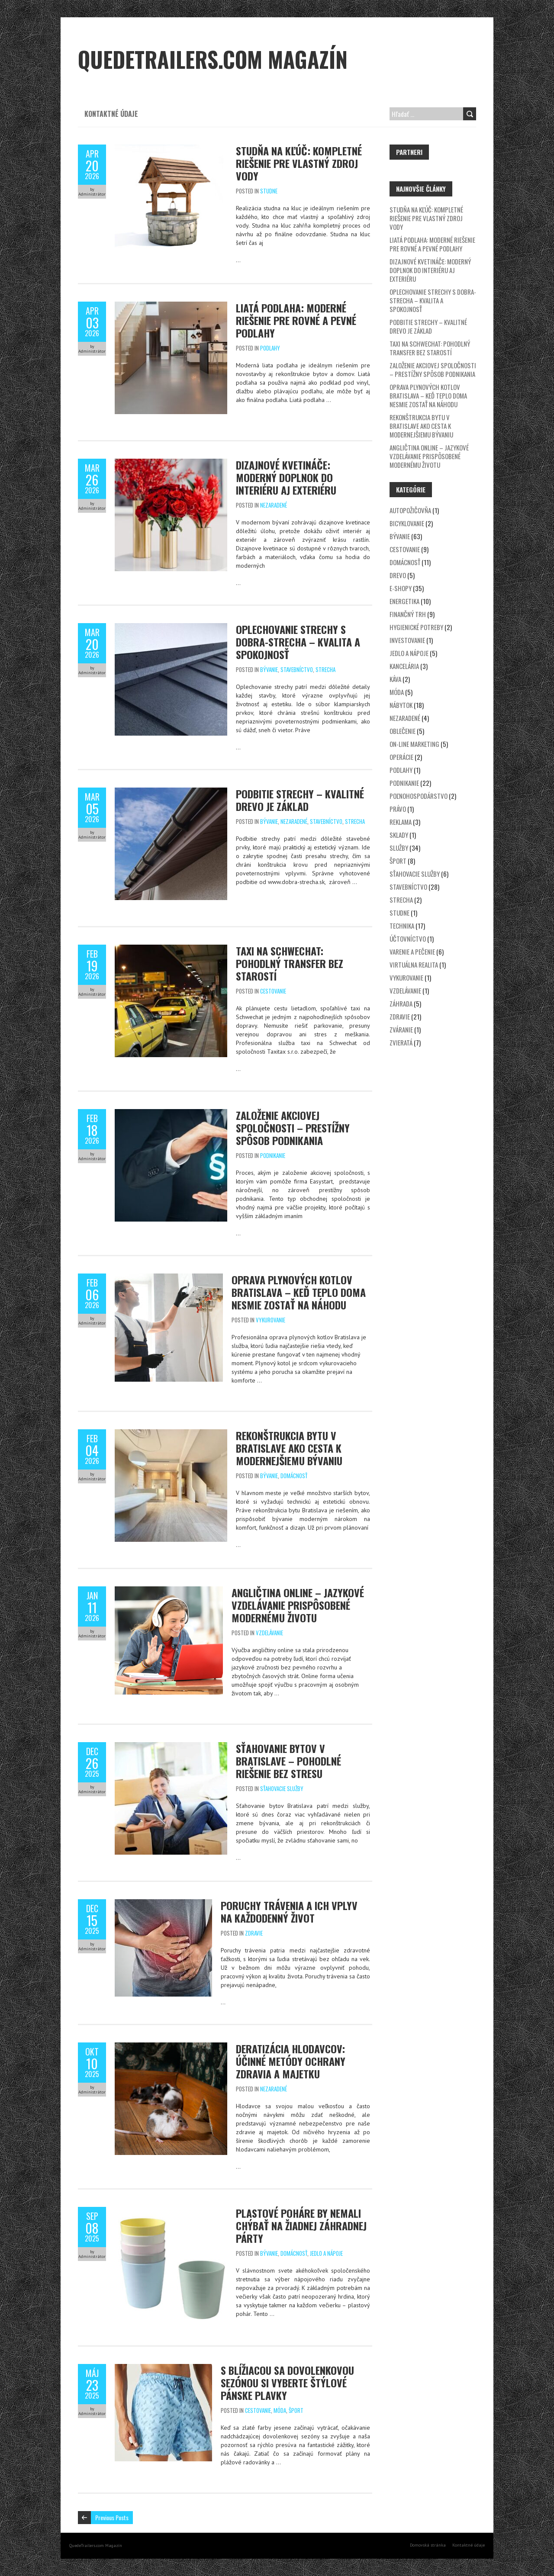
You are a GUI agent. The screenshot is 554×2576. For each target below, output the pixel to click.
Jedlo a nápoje (326, 2253)
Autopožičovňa (410, 510)
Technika (402, 925)
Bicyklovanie (407, 523)
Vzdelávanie (269, 1632)
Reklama (401, 822)
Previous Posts (112, 2517)
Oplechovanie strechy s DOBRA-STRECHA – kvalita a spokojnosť (298, 641)
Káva (395, 679)
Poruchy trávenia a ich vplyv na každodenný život (289, 1911)
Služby (399, 847)
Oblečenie (403, 731)
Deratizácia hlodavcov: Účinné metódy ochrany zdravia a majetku (290, 2061)
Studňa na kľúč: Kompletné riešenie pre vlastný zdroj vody (299, 163)
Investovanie (407, 640)
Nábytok (401, 705)
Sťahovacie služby (281, 1788)
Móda (280, 2410)
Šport (296, 2410)
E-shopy (401, 588)
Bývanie (269, 669)
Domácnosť (293, 1475)
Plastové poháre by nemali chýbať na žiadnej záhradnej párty (301, 2225)
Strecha (325, 669)
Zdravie (254, 1933)
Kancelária (404, 666)
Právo (398, 809)
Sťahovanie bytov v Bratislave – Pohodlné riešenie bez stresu (288, 1760)
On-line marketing (414, 744)
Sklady (399, 834)
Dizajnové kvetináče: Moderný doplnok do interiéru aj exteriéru (286, 477)
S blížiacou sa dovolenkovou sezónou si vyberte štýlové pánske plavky (287, 2382)
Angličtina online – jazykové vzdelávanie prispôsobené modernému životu (298, 1605)
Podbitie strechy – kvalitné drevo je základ (300, 800)
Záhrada (401, 1003)
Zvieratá (401, 1042)
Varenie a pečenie (412, 951)
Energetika (404, 601)
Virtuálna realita (414, 964)
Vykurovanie (270, 1319)
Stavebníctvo (296, 669)
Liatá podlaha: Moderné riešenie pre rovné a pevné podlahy (296, 320)
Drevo (398, 575)
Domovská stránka (428, 2545)
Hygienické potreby (416, 627)
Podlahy (270, 348)
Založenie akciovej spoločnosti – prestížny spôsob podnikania (293, 1127)
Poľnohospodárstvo (419, 796)
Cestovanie (273, 991)
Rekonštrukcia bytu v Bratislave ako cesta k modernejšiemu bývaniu (289, 1448)
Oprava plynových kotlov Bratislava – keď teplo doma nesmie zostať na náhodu (299, 1292)
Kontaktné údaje (111, 114)
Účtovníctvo (408, 938)
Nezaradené (273, 505)
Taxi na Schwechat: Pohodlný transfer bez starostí (289, 963)
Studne (268, 191)
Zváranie (401, 1029)
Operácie (401, 757)
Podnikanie (272, 1155)
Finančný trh (408, 614)
